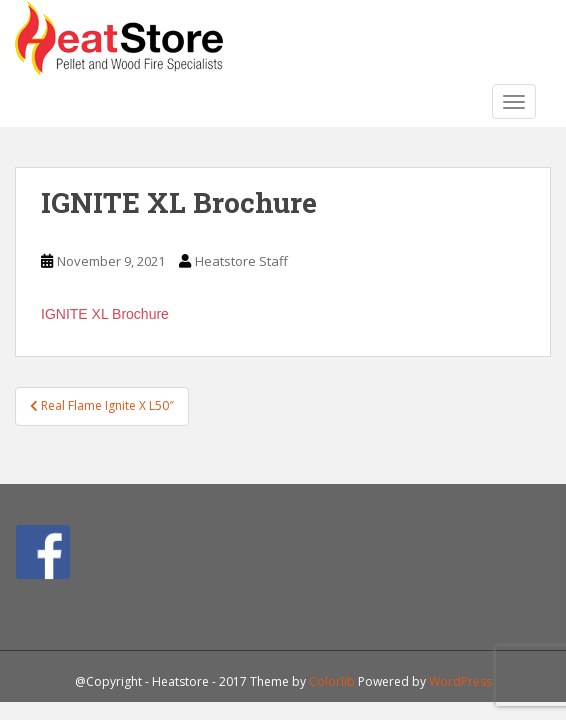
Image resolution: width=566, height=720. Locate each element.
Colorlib (332, 681)
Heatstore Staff (241, 261)
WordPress (460, 681)
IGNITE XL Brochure (105, 314)
